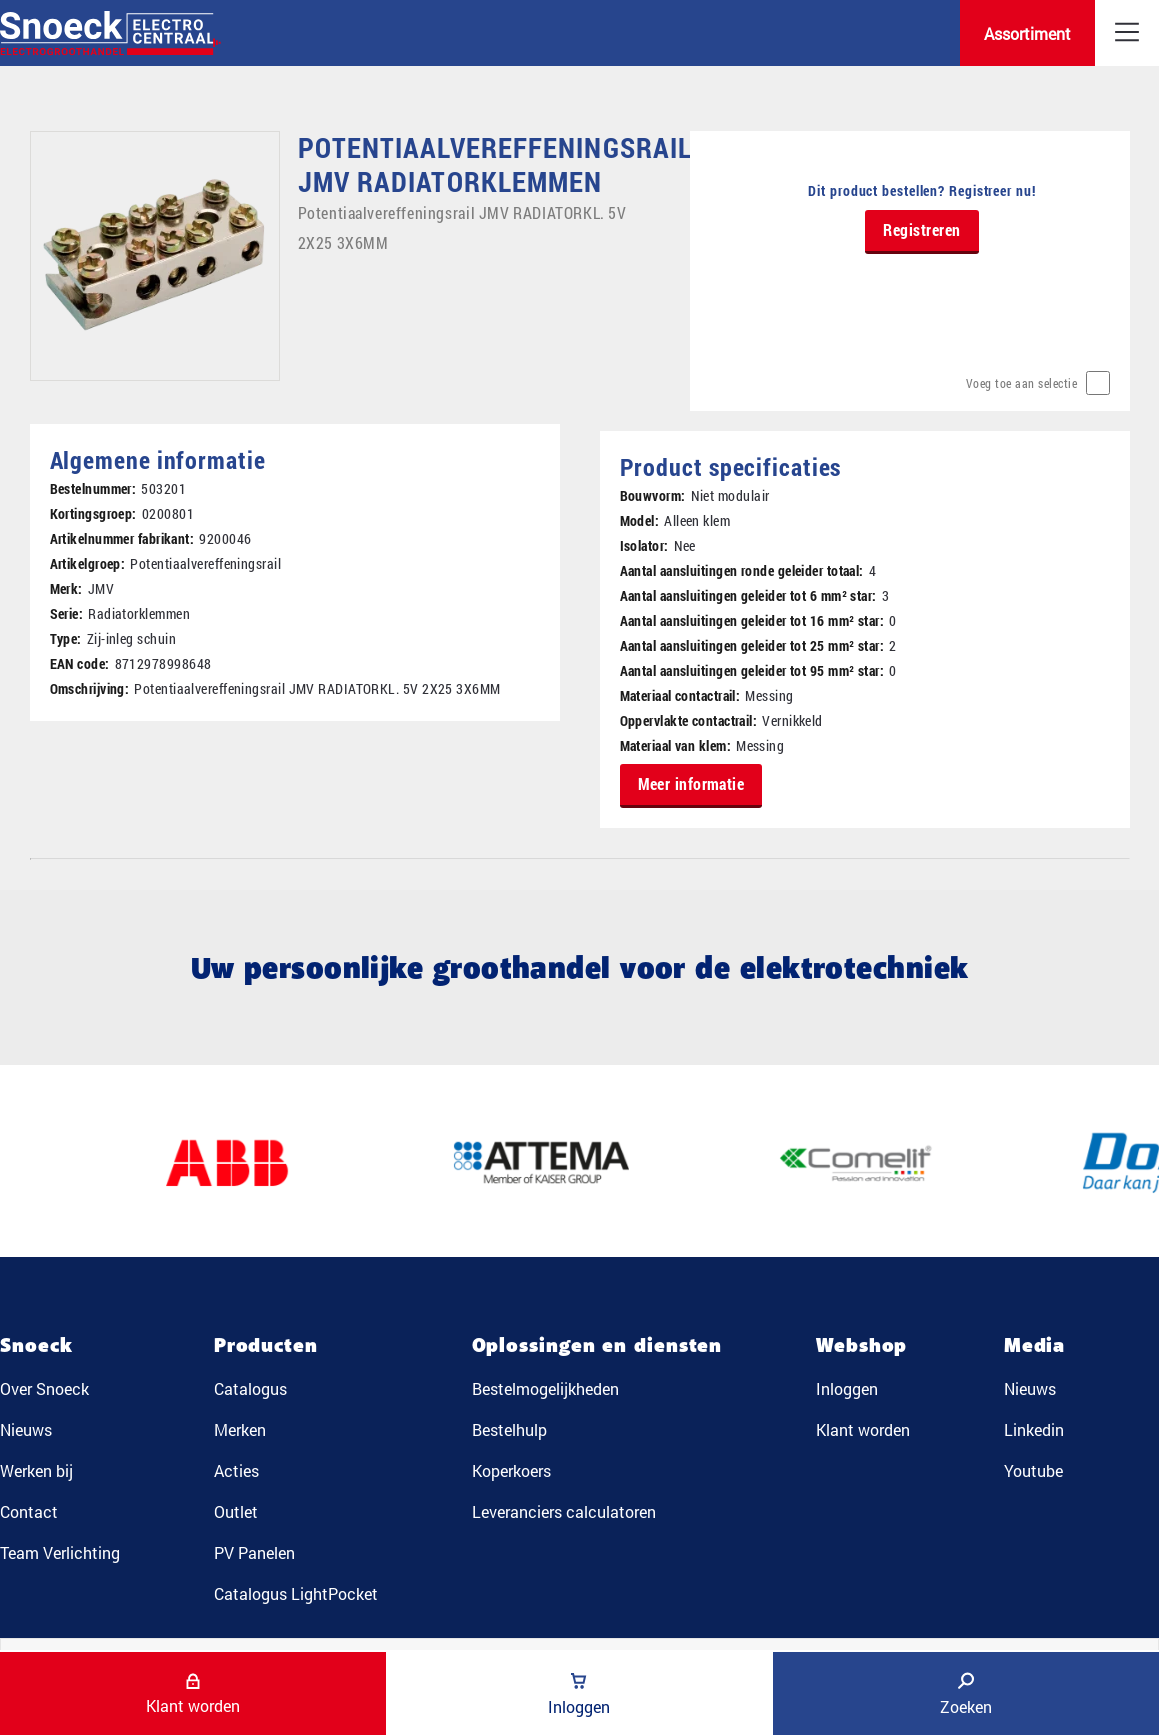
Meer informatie (691, 783)
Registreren (922, 229)
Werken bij (36, 1470)
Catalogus (250, 1388)
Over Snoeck (44, 1388)
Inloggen (847, 1388)
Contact (29, 1511)
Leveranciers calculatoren (564, 1511)
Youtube (1033, 1470)
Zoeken (966, 1694)
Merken (240, 1429)
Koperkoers (511, 1470)
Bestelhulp (509, 1429)
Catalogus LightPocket (296, 1593)
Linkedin (1034, 1429)
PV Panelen (254, 1552)
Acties (236, 1470)
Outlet (236, 1511)
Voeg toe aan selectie (1022, 383)
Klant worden (863, 1429)
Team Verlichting (60, 1552)
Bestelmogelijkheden (545, 1388)
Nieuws (26, 1429)
